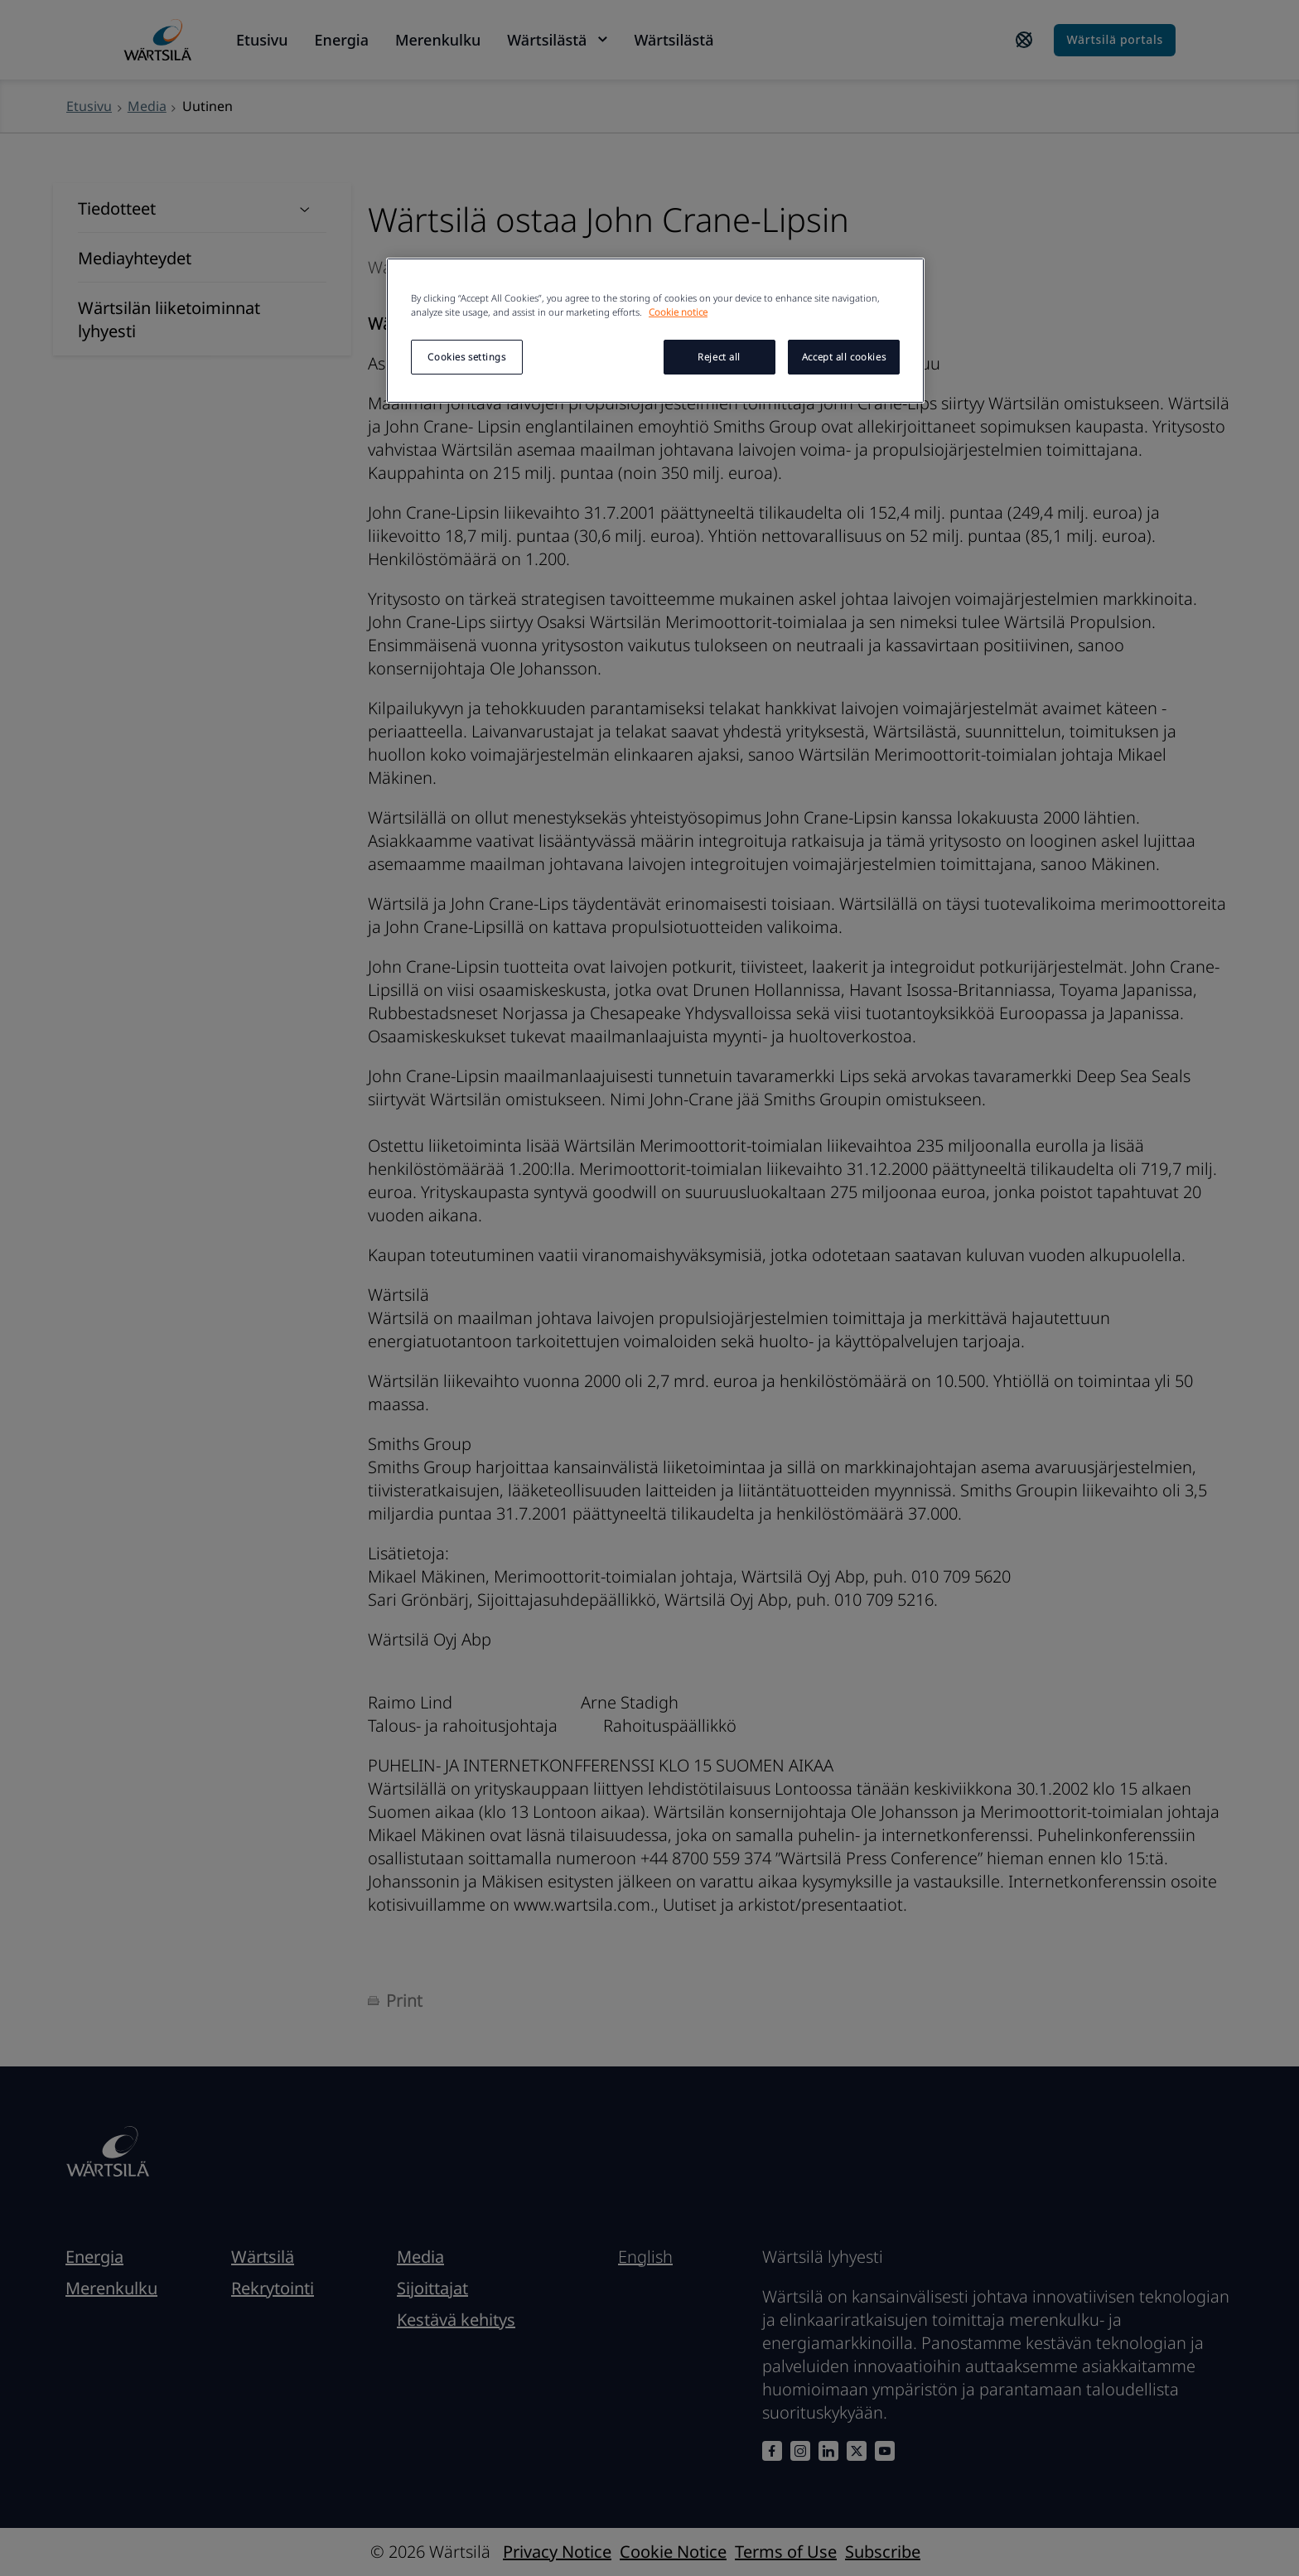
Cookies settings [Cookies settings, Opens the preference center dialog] (466, 356)
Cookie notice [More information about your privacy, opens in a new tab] (678, 312)
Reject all (719, 356)
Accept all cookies (844, 356)
